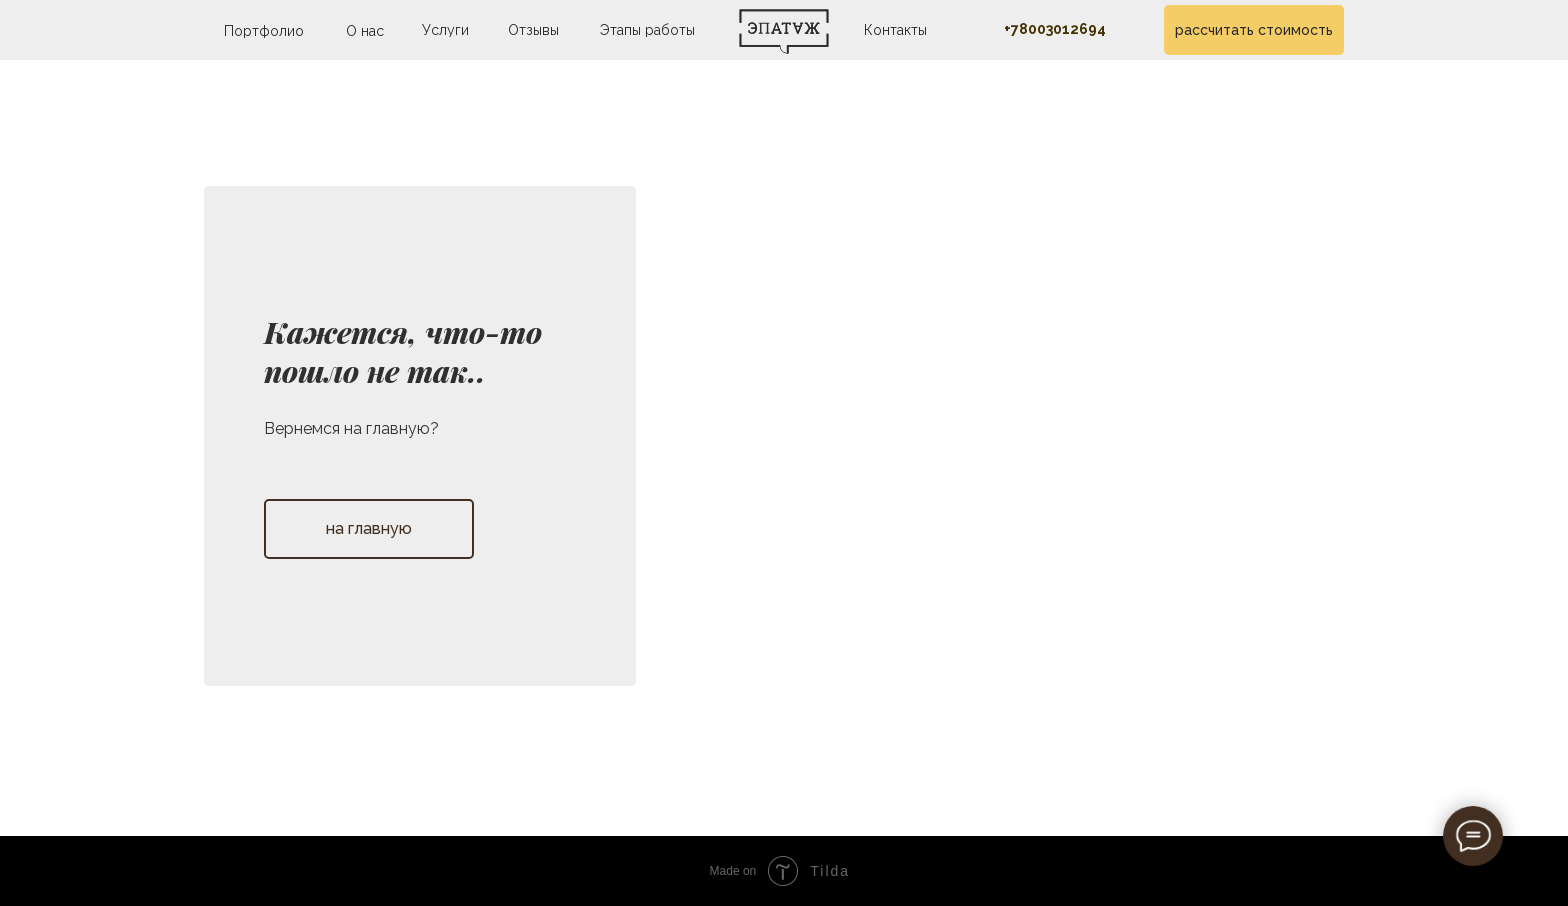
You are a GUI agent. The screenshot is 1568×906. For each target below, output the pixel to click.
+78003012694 (1055, 29)
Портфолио (264, 31)
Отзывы (533, 30)
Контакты (895, 30)
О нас (365, 31)
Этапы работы (647, 30)
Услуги (445, 30)
